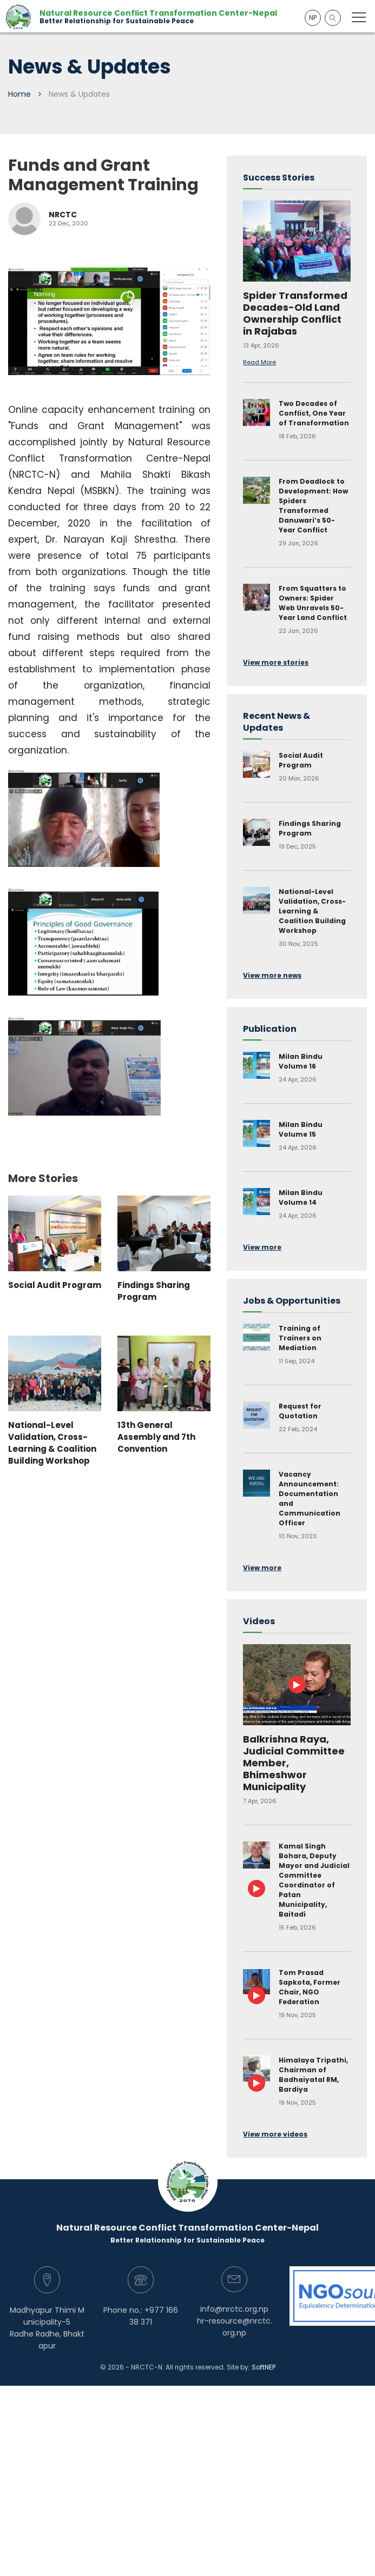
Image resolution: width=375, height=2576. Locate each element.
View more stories (275, 662)
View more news (272, 975)
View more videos (275, 2134)
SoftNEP (263, 2367)
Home (19, 94)
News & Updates (79, 94)
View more (262, 1247)
